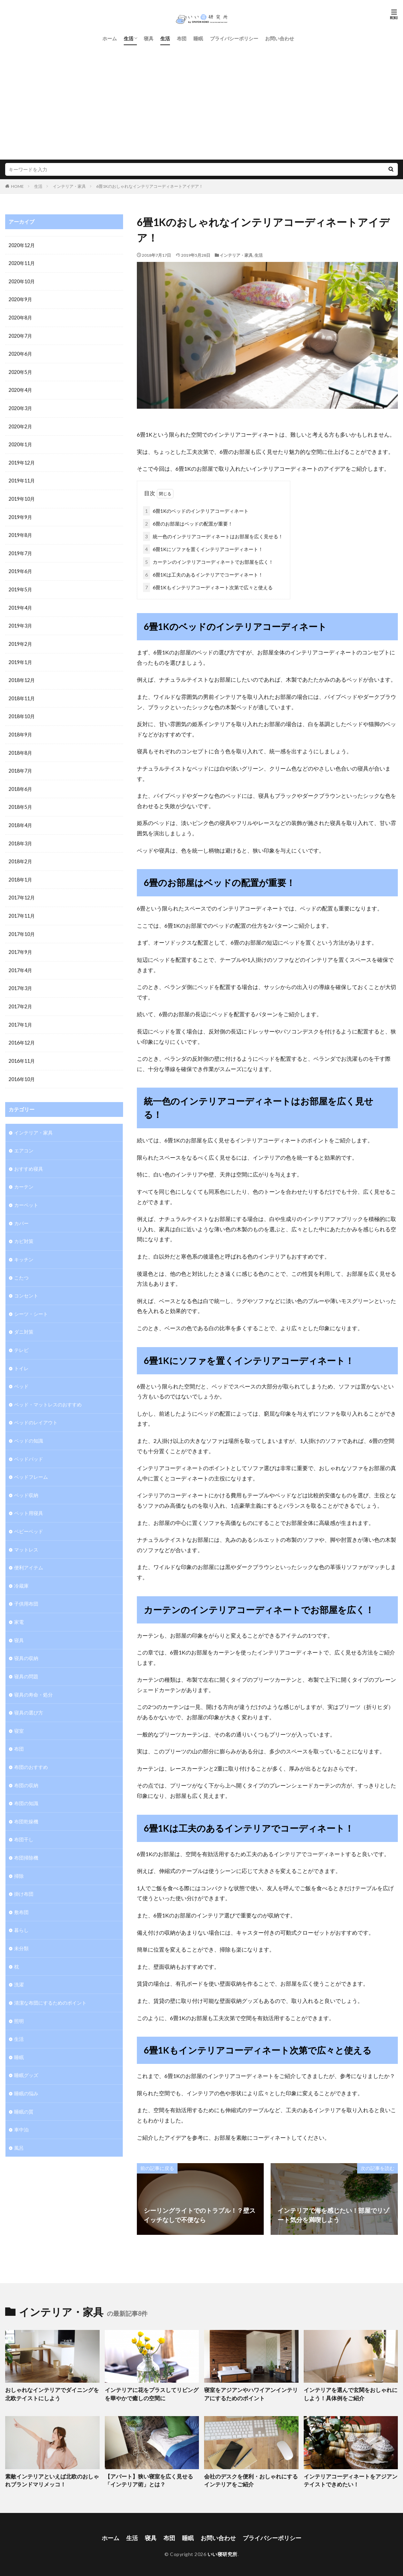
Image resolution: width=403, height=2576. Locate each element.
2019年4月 (20, 604)
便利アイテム (28, 1553)
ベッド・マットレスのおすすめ (48, 1391)
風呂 (19, 2126)
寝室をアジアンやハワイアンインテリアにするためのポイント (250, 2392)
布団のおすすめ (31, 1750)
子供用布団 (26, 1588)
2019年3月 (20, 621)
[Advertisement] (201, 96)
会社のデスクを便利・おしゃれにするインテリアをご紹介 (250, 2478)
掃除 (19, 1857)
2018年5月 (20, 801)
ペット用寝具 (28, 1499)
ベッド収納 (26, 1481)
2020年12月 (22, 245)
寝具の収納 (26, 1642)
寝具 (148, 38)
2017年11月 (22, 908)
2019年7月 (20, 550)
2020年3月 (20, 406)
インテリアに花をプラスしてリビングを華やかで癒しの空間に (151, 2392)
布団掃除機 (26, 1839)
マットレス (26, 1535)
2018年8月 (20, 747)
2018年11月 (22, 693)
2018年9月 (20, 729)
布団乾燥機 (26, 1803)
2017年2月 (20, 998)
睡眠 (198, 38)
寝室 (19, 1714)
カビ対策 (23, 1230)
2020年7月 (20, 335)
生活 (128, 38)
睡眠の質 (23, 2090)
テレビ (21, 1338)
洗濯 (19, 1965)
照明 (19, 2001)
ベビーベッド (28, 1517)
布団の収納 (26, 1768)
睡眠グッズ (26, 2054)
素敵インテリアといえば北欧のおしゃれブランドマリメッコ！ (51, 2478)
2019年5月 (20, 586)
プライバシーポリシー (234, 38)
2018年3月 (20, 836)
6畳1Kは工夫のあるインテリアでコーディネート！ (203, 573)
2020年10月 (22, 281)
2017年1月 (20, 1016)
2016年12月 (22, 1034)
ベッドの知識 (28, 1427)
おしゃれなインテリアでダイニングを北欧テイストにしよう (51, 2392)
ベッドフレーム (31, 1463)
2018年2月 (20, 854)
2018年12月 (22, 675)
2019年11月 (22, 478)
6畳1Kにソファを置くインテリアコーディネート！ (203, 547)
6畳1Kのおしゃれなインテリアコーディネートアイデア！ (149, 186)
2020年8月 (20, 317)
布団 (182, 38)
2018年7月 (20, 765)
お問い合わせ (279, 38)
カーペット (26, 1194)
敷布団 (21, 1893)
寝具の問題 (26, 1660)
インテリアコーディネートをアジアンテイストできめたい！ (350, 2478)
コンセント (26, 1284)
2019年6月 (20, 568)
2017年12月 (22, 890)
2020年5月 (20, 371)
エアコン (23, 1140)
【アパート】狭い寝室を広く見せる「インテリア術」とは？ (151, 2478)
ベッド (21, 1373)
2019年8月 (20, 532)
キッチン (23, 1248)
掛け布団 (23, 1875)
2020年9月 (20, 299)
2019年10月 (22, 496)
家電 (19, 1606)
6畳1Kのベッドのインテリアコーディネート (196, 509)
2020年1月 (20, 442)
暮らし (21, 1911)
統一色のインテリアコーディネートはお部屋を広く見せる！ (213, 535)
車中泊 (21, 2108)
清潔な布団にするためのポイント (50, 1983)
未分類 (21, 1929)
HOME (17, 186)
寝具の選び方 (28, 1696)
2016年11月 (22, 1052)
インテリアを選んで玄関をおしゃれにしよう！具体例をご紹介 (350, 2392)
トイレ (21, 1355)
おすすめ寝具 (28, 1158)
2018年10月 (22, 711)
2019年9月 (20, 514)
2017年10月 (22, 926)
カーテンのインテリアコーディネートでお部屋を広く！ (208, 560)
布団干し (23, 1821)
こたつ (21, 1266)
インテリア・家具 (69, 186)
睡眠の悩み (26, 2072)
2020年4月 (20, 388)
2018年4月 (20, 819)
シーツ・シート (31, 1302)
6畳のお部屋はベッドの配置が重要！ (188, 522)
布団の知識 (26, 1786)
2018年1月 (20, 872)
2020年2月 (20, 424)
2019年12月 (22, 460)
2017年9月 (20, 944)
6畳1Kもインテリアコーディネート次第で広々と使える (208, 586)
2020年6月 (20, 353)
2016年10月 (22, 1069)
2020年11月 (22, 263)
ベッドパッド (28, 1445)
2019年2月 (20, 639)
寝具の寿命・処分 (33, 1678)
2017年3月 (20, 980)
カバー (21, 1212)
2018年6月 (20, 783)
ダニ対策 (23, 1320)
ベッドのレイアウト (36, 1409)
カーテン (23, 1176)
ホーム (109, 38)
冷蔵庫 (21, 1571)
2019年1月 (20, 657)
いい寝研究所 (223, 2551)
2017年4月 (20, 962)
